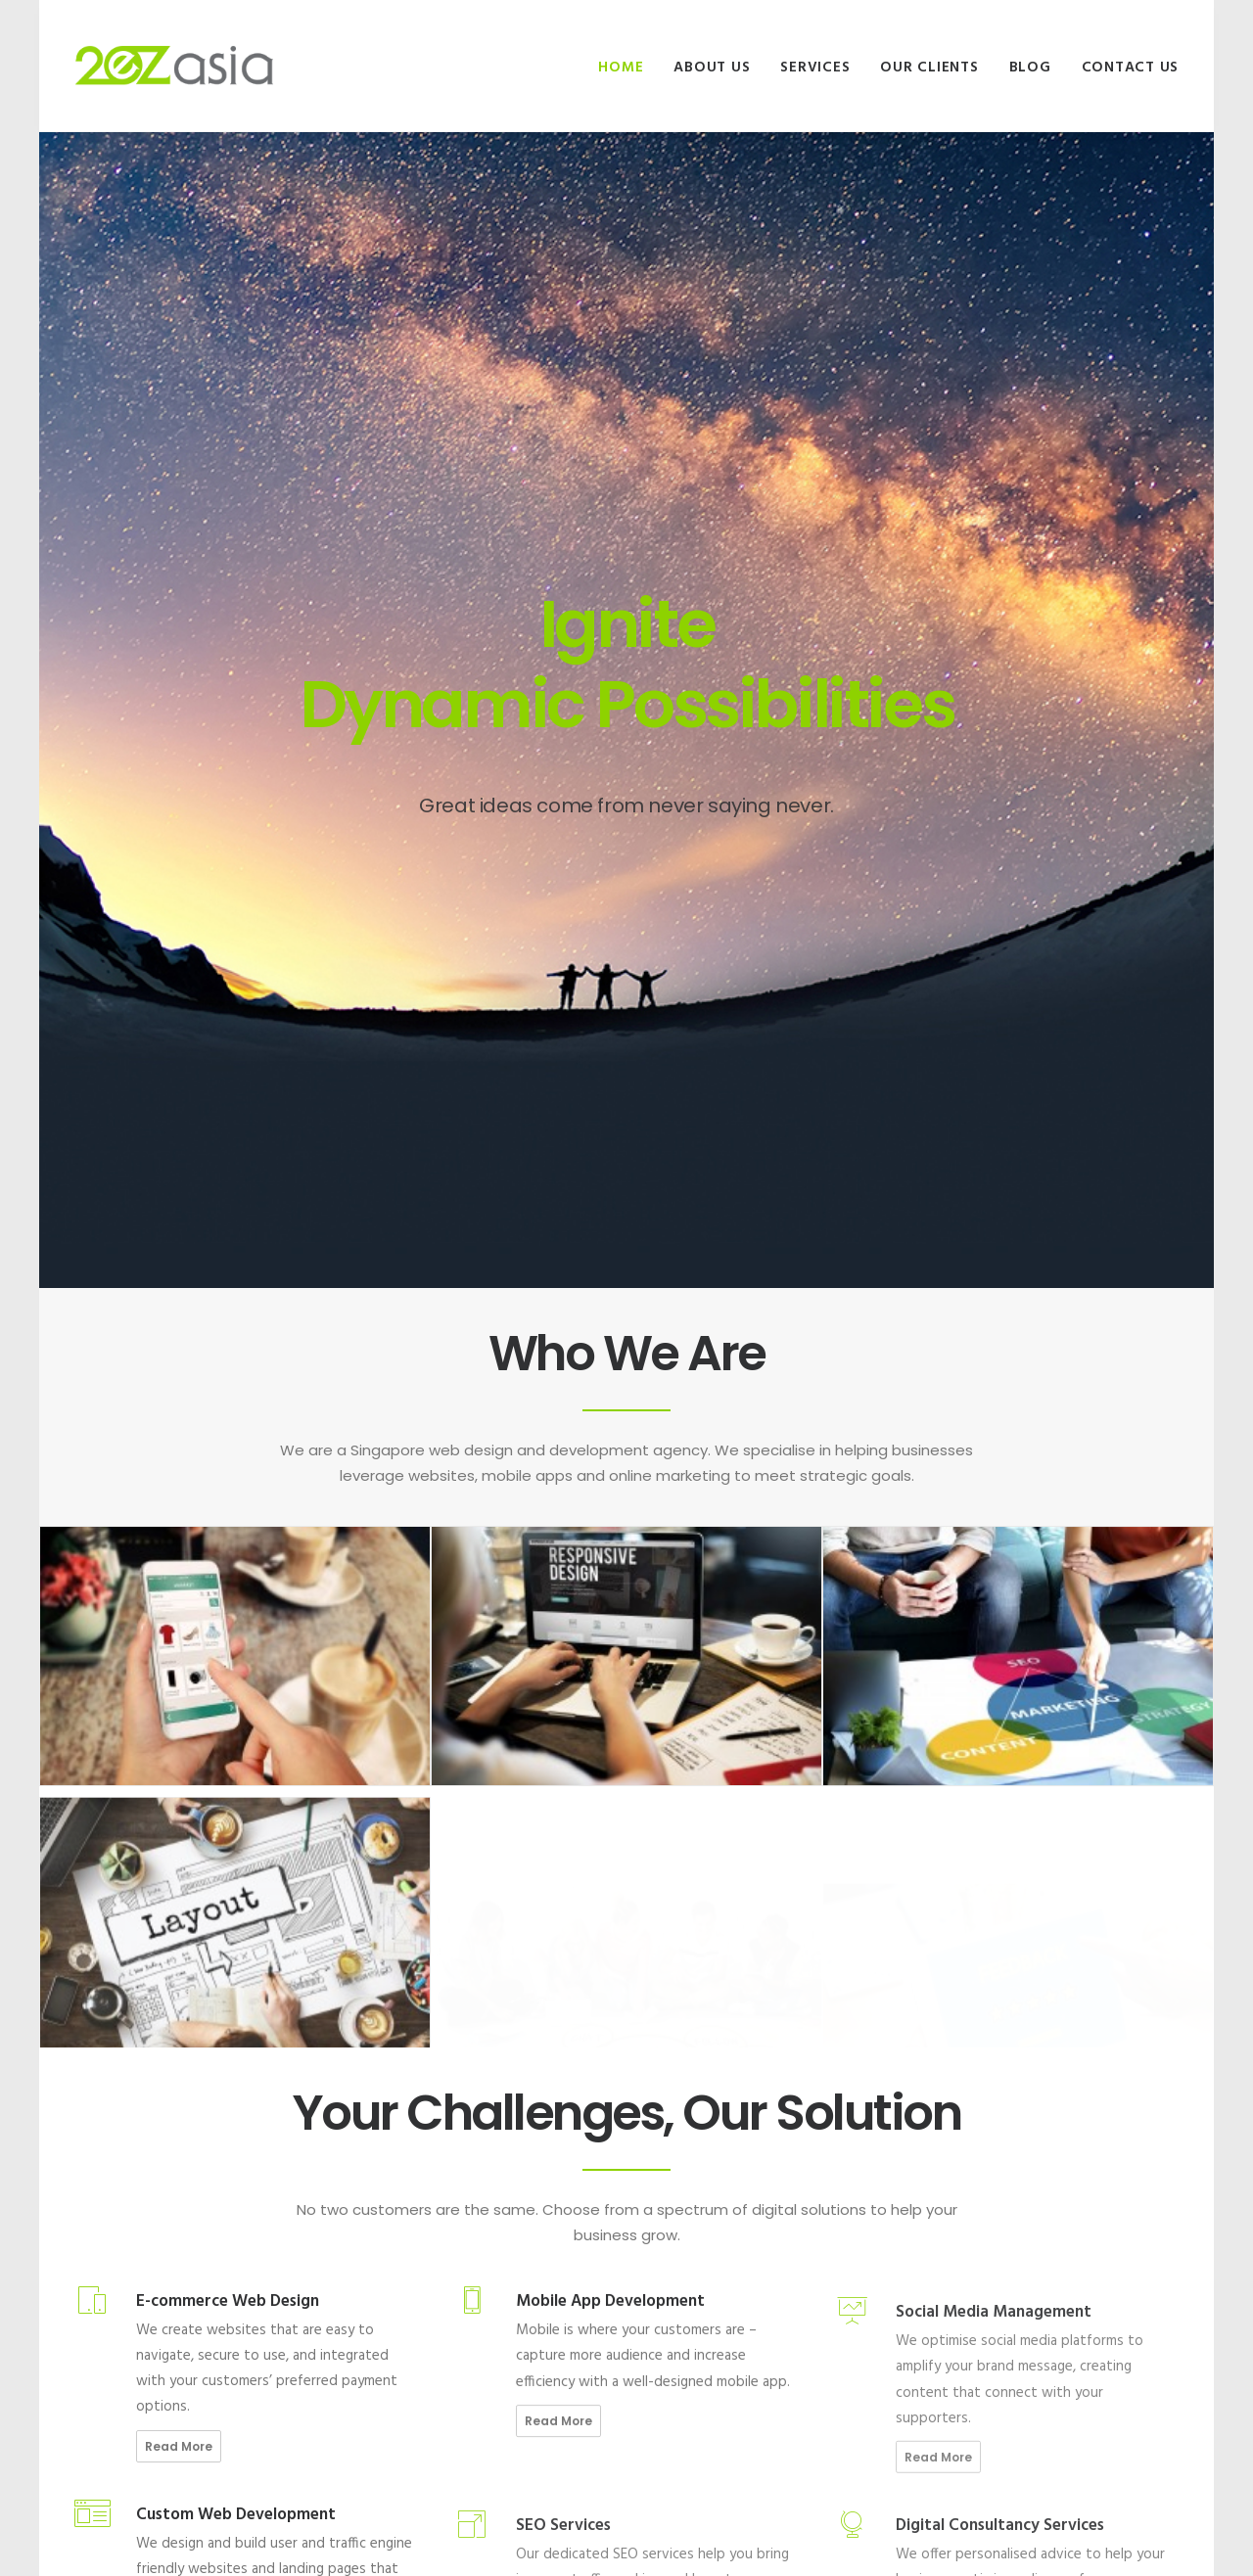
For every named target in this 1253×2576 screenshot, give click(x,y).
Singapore (959, 2184)
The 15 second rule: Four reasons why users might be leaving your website (481, 2249)
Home (620, 67)
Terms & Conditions (709, 2341)
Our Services (687, 2229)
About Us (711, 67)
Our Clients (929, 67)
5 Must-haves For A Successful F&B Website (460, 2196)
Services (815, 67)
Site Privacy (686, 2319)
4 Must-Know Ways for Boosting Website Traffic (481, 2407)
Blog (1030, 67)
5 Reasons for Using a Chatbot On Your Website (472, 2354)
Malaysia (954, 2206)
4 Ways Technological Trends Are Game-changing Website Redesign (477, 2301)
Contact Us (1131, 67)
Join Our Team (693, 2206)
